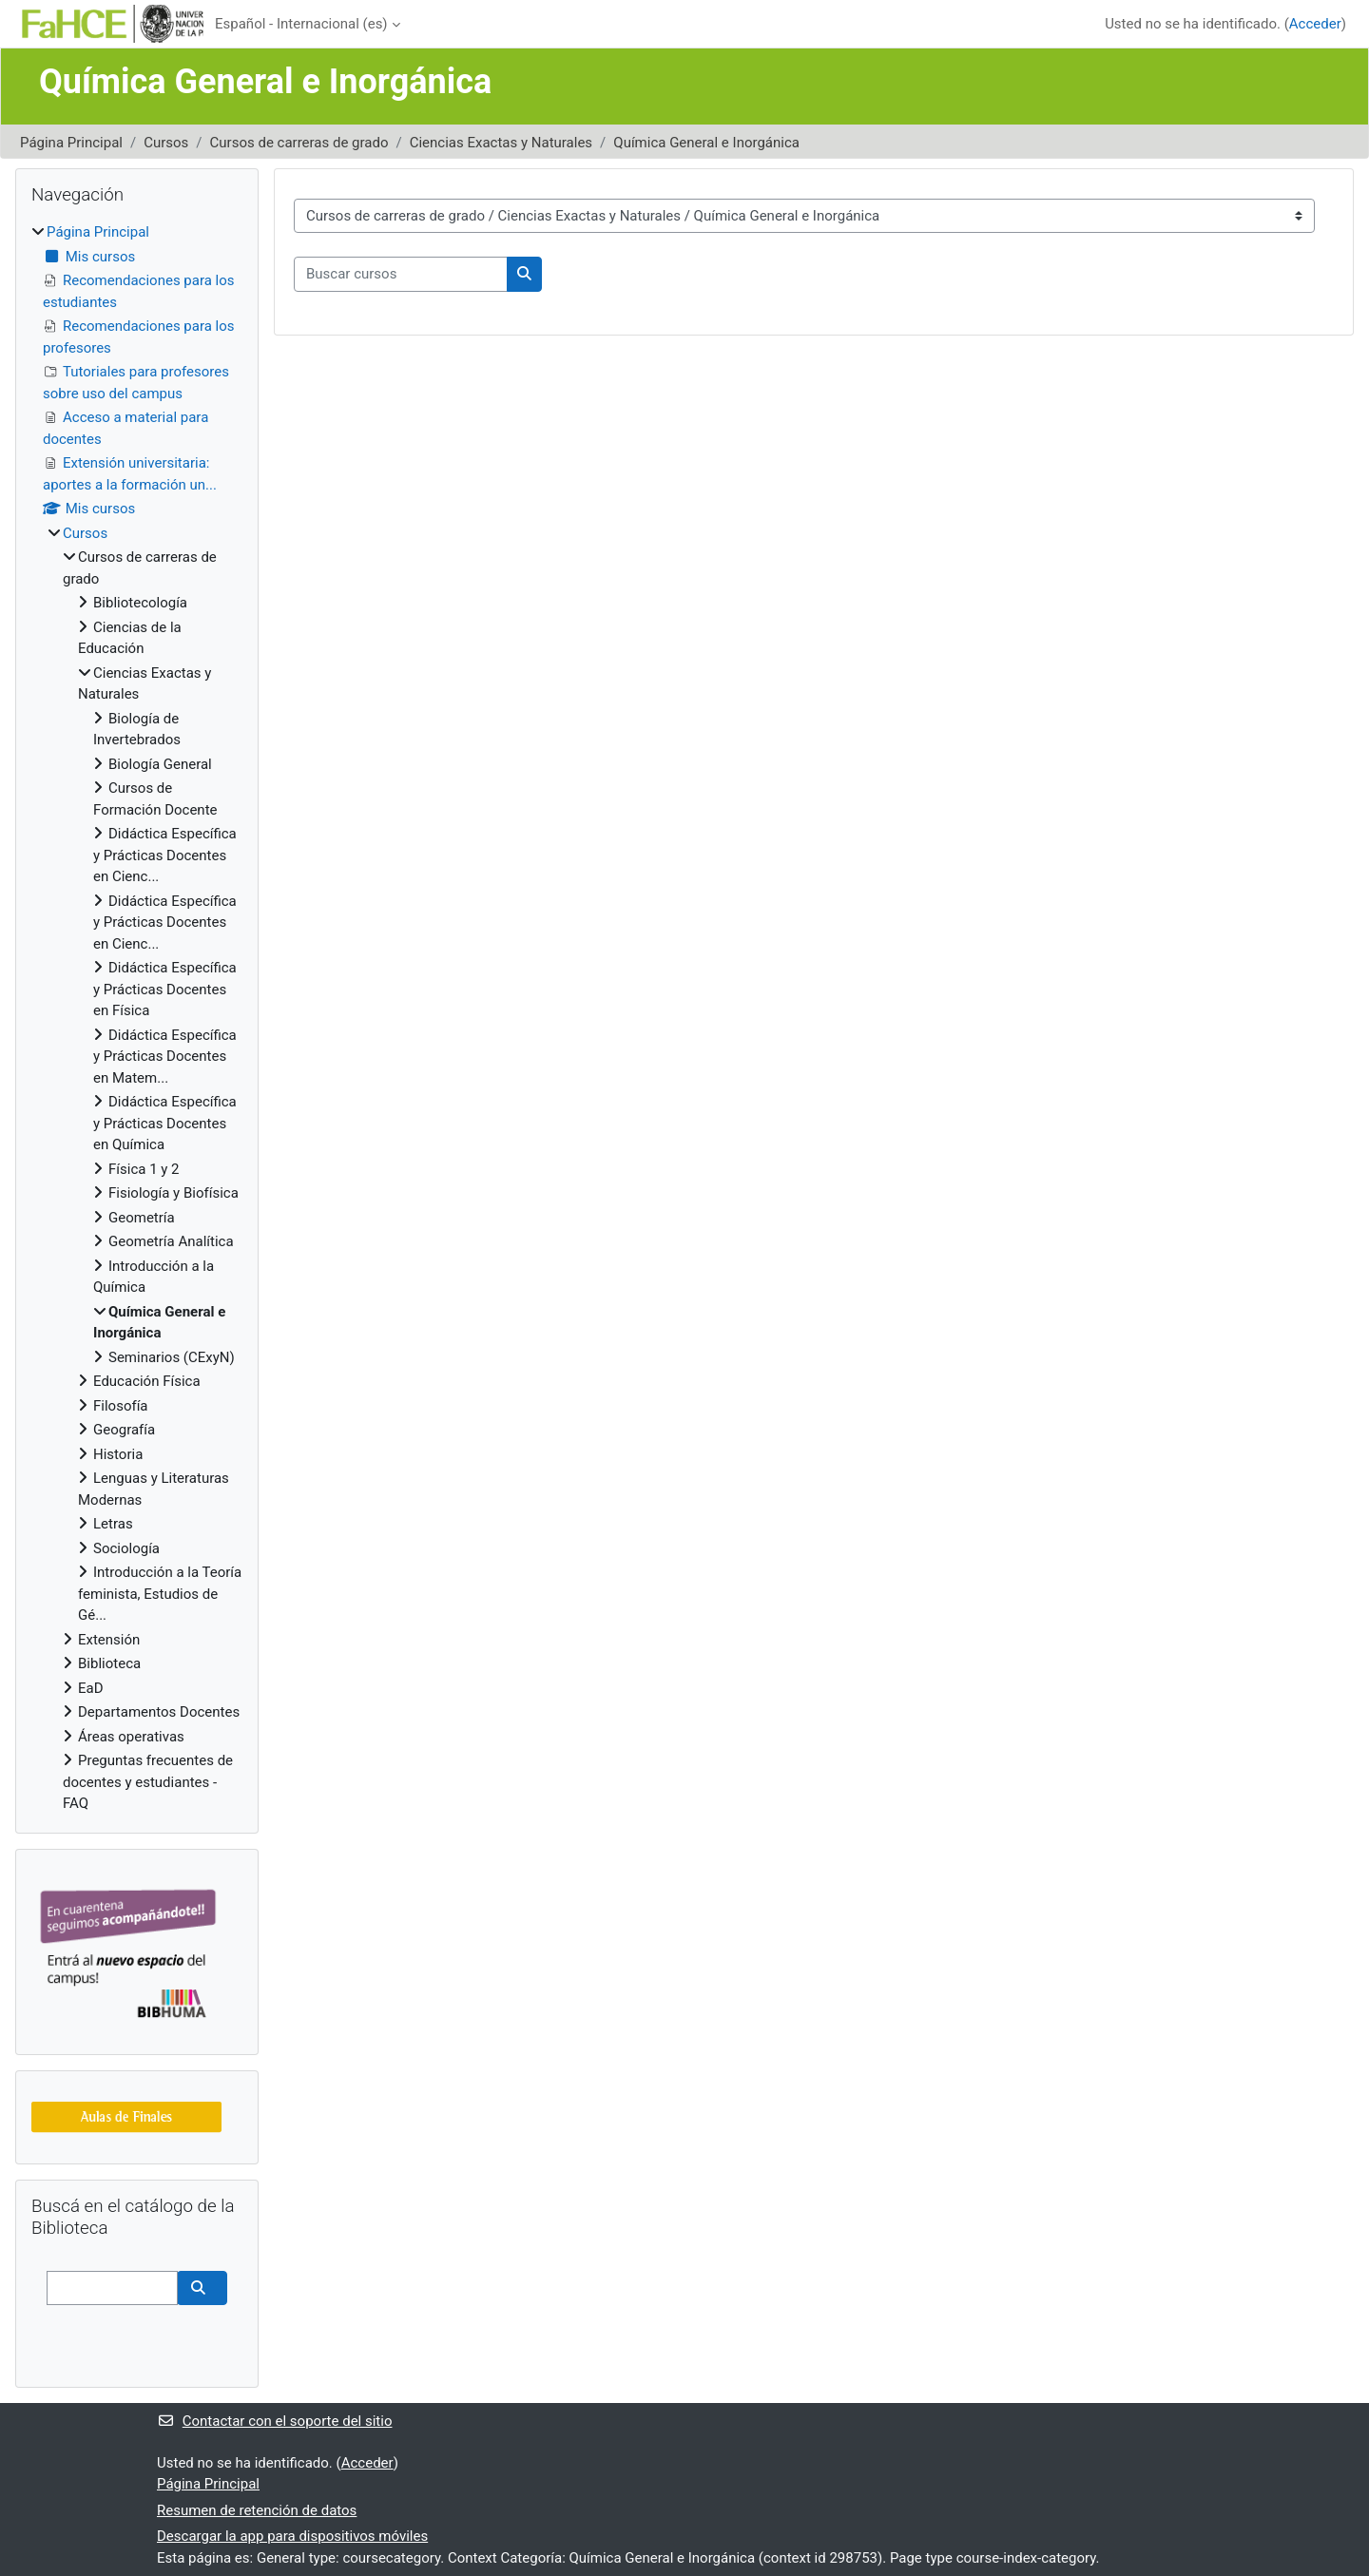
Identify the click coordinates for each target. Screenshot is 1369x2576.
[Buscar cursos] (401, 274)
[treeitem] (136, 1018)
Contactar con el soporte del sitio (274, 2421)
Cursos (166, 142)
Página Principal (71, 142)
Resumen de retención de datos (257, 2510)
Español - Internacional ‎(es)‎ (301, 23)
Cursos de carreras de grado (299, 142)
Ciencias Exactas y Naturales (501, 142)
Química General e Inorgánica (706, 142)
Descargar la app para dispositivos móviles (292, 2536)
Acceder (1315, 23)
